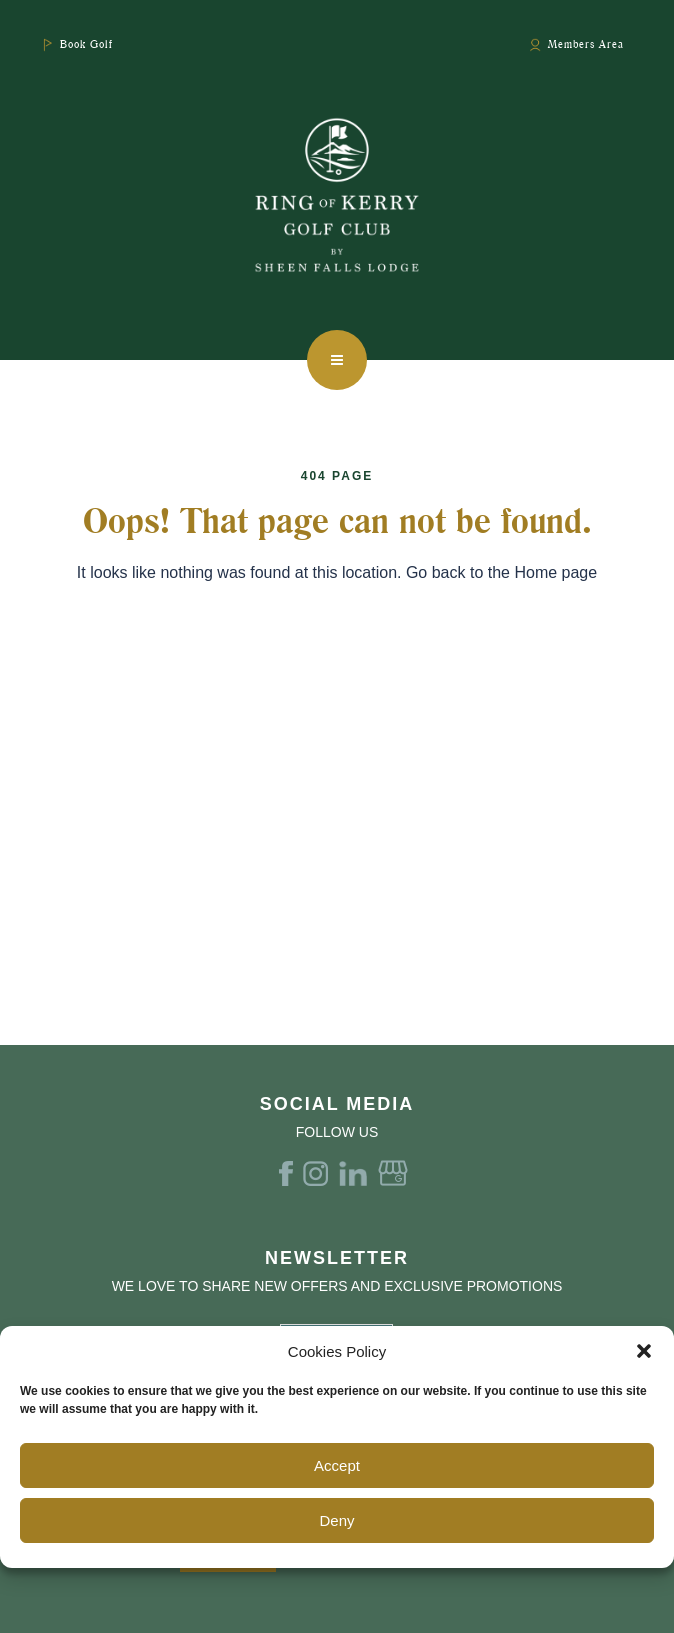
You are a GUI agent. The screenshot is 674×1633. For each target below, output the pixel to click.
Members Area (586, 44)
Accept (337, 1465)
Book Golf (86, 44)
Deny (336, 1520)
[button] (644, 1351)
